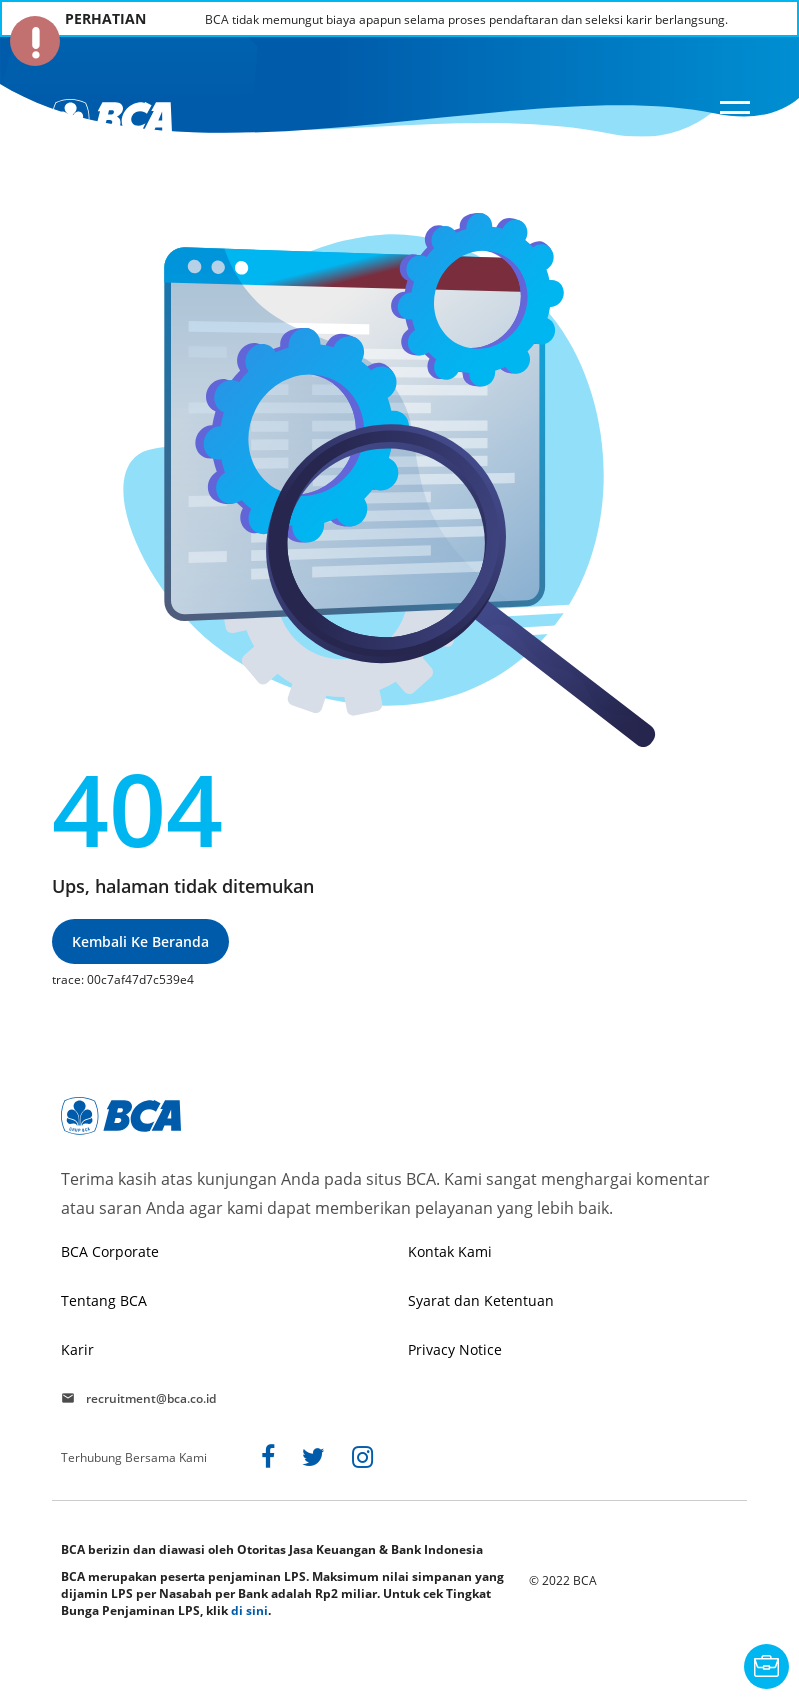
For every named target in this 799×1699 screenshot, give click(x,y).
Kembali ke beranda (140, 941)
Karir (77, 1349)
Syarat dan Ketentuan (481, 1300)
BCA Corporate (110, 1251)
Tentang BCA (104, 1300)
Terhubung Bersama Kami (134, 1457)
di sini (249, 1610)
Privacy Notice (455, 1349)
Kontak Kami (450, 1251)
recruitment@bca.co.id (151, 1397)
